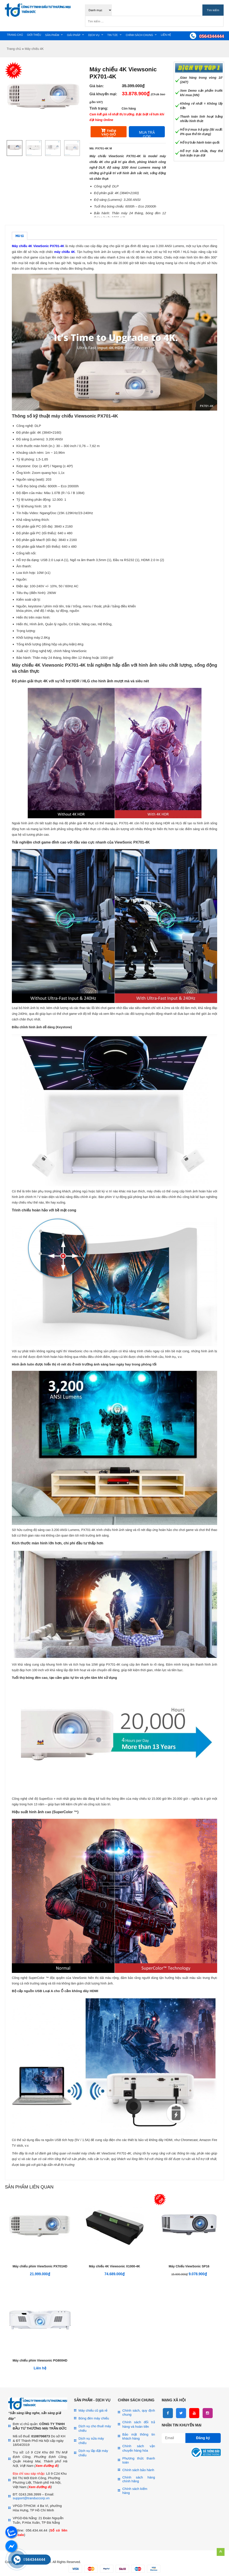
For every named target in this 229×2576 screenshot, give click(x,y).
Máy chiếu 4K (34, 49)
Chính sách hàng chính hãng (138, 2479)
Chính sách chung (139, 35)
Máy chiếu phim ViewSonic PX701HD (40, 2266)
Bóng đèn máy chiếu (93, 2418)
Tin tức (112, 35)
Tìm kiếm (213, 10)
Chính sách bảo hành (138, 2470)
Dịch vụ (93, 35)
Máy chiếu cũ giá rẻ (92, 2410)
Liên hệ (166, 34)
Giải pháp (73, 35)
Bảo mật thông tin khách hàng (138, 2436)
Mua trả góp (147, 134)
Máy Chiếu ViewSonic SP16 (189, 2266)
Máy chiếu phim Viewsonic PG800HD (40, 2360)
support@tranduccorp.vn (31, 2498)
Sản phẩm (52, 35)
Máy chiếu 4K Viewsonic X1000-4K (114, 2266)
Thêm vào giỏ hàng (108, 133)
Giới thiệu (34, 34)
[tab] (19, 236)
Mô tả (19, 236)
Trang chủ (15, 34)
